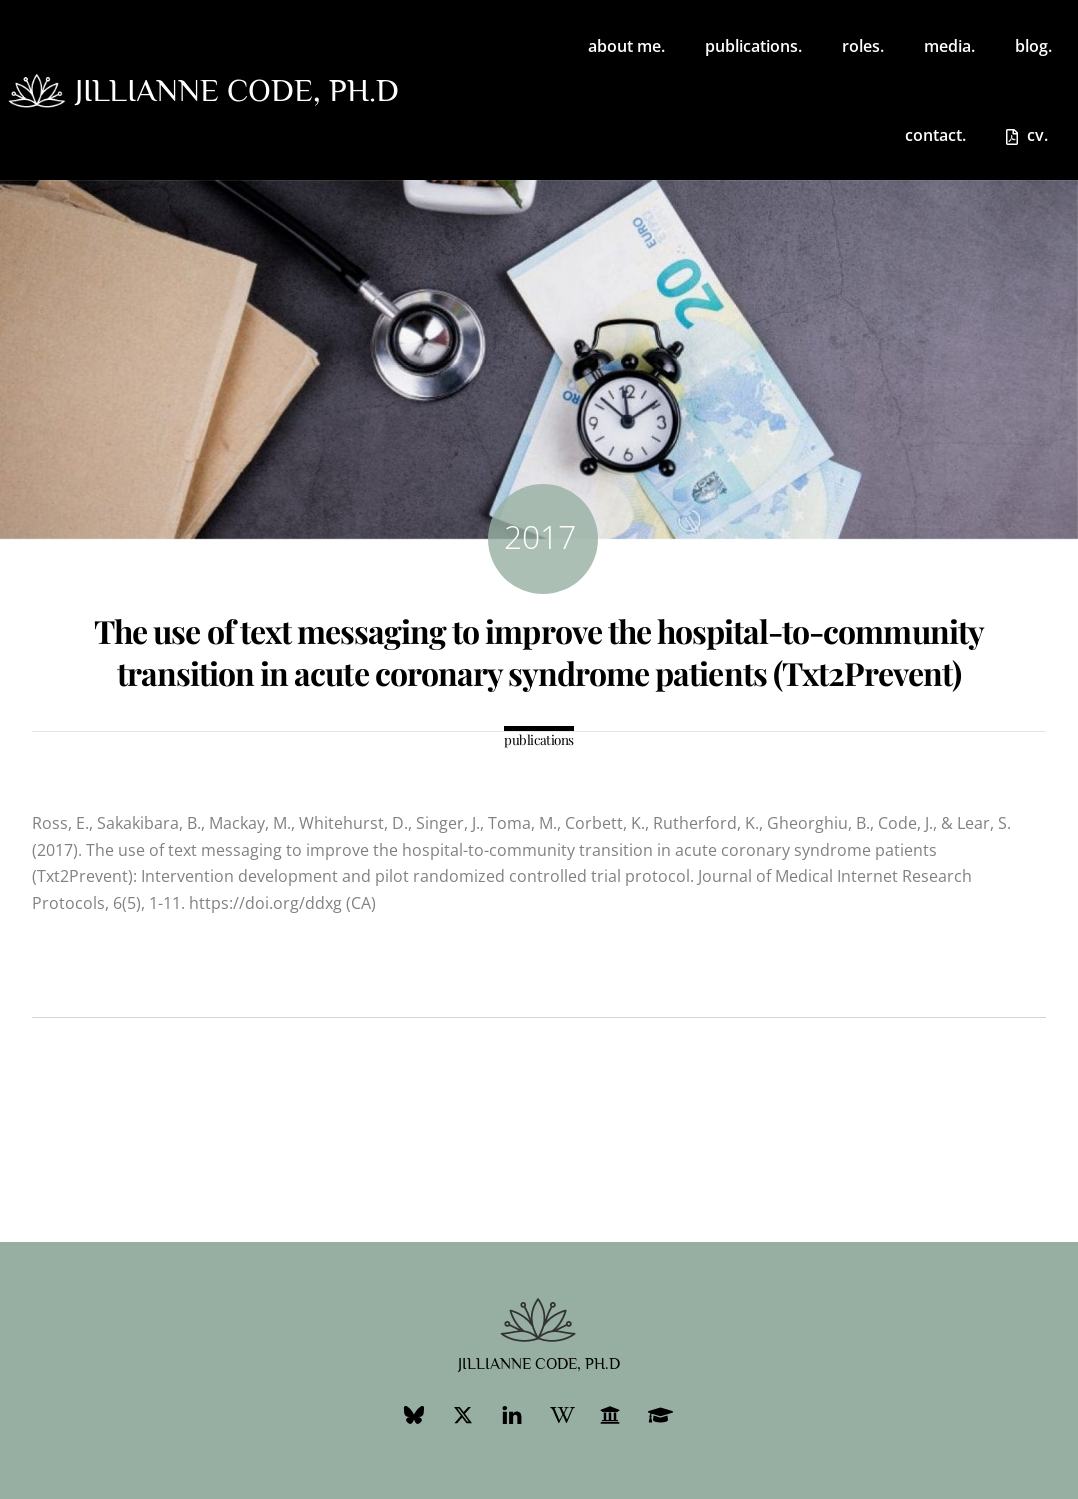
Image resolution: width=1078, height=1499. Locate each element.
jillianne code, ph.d (237, 90)
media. (949, 46)
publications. (753, 46)
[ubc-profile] (610, 1412)
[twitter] (463, 1412)
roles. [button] (863, 46)
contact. (935, 135)
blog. (1033, 46)
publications (538, 739)
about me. (626, 46)
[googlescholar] (659, 1412)
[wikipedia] (561, 1412)
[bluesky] (414, 1412)
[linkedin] (512, 1412)
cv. (1027, 135)
